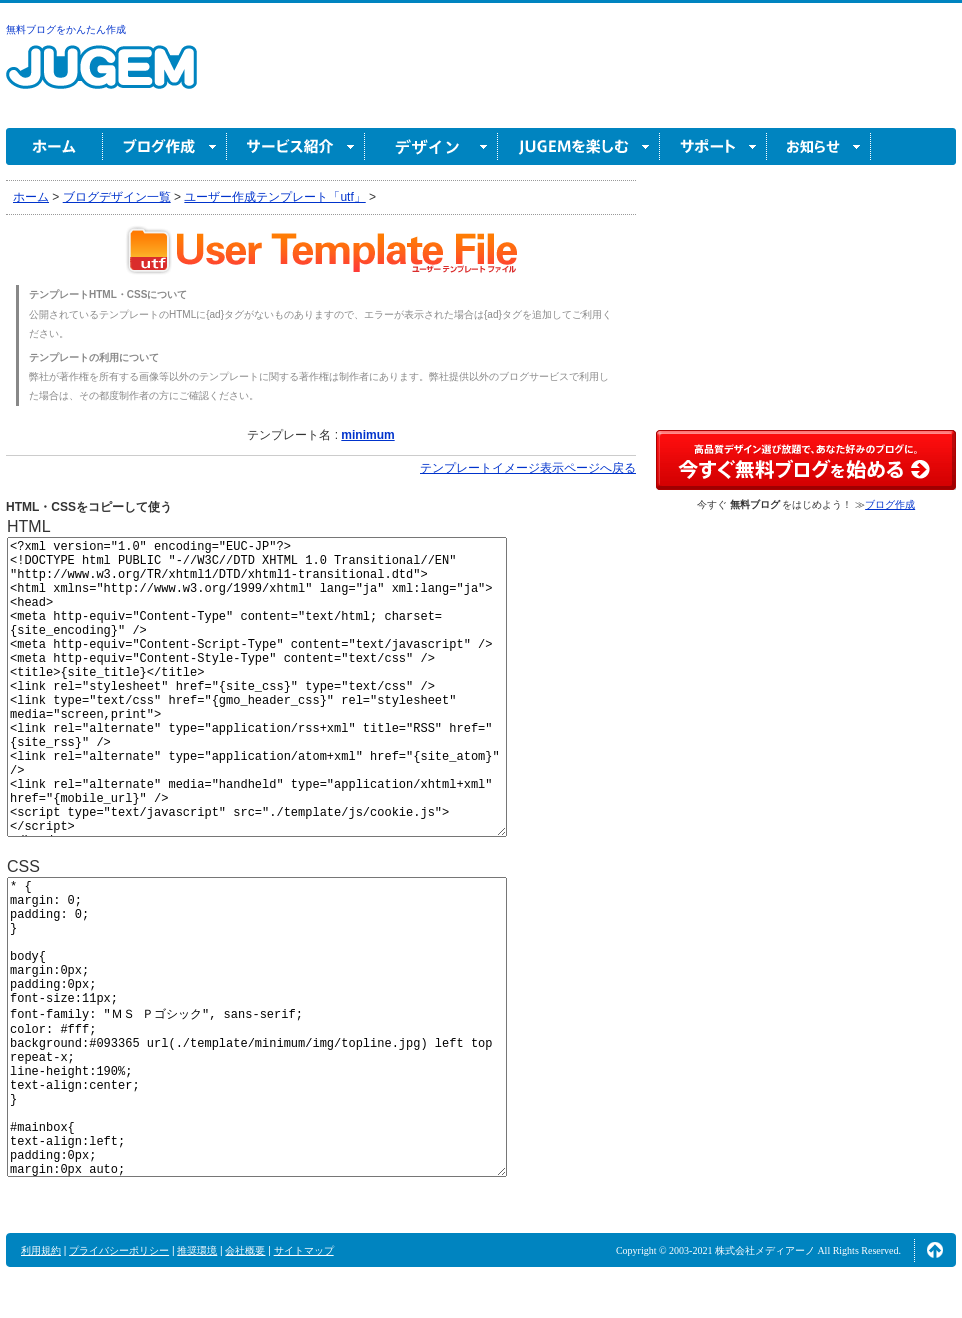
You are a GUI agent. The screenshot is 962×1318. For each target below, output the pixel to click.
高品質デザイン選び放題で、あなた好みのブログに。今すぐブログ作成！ (806, 460)
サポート (713, 146)
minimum (367, 435)
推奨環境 (197, 1250)
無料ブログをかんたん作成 (66, 29)
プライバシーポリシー (119, 1250)
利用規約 (41, 1250)
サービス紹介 (296, 146)
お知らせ (819, 146)
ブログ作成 (165, 146)
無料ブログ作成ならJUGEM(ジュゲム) (101, 78)
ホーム (54, 146)
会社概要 (245, 1250)
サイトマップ (304, 1250)
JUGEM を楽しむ (579, 146)
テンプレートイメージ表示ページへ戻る (528, 468)
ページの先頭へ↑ (935, 1250)
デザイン (431, 146)
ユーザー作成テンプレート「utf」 (274, 197)
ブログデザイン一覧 (117, 197)
